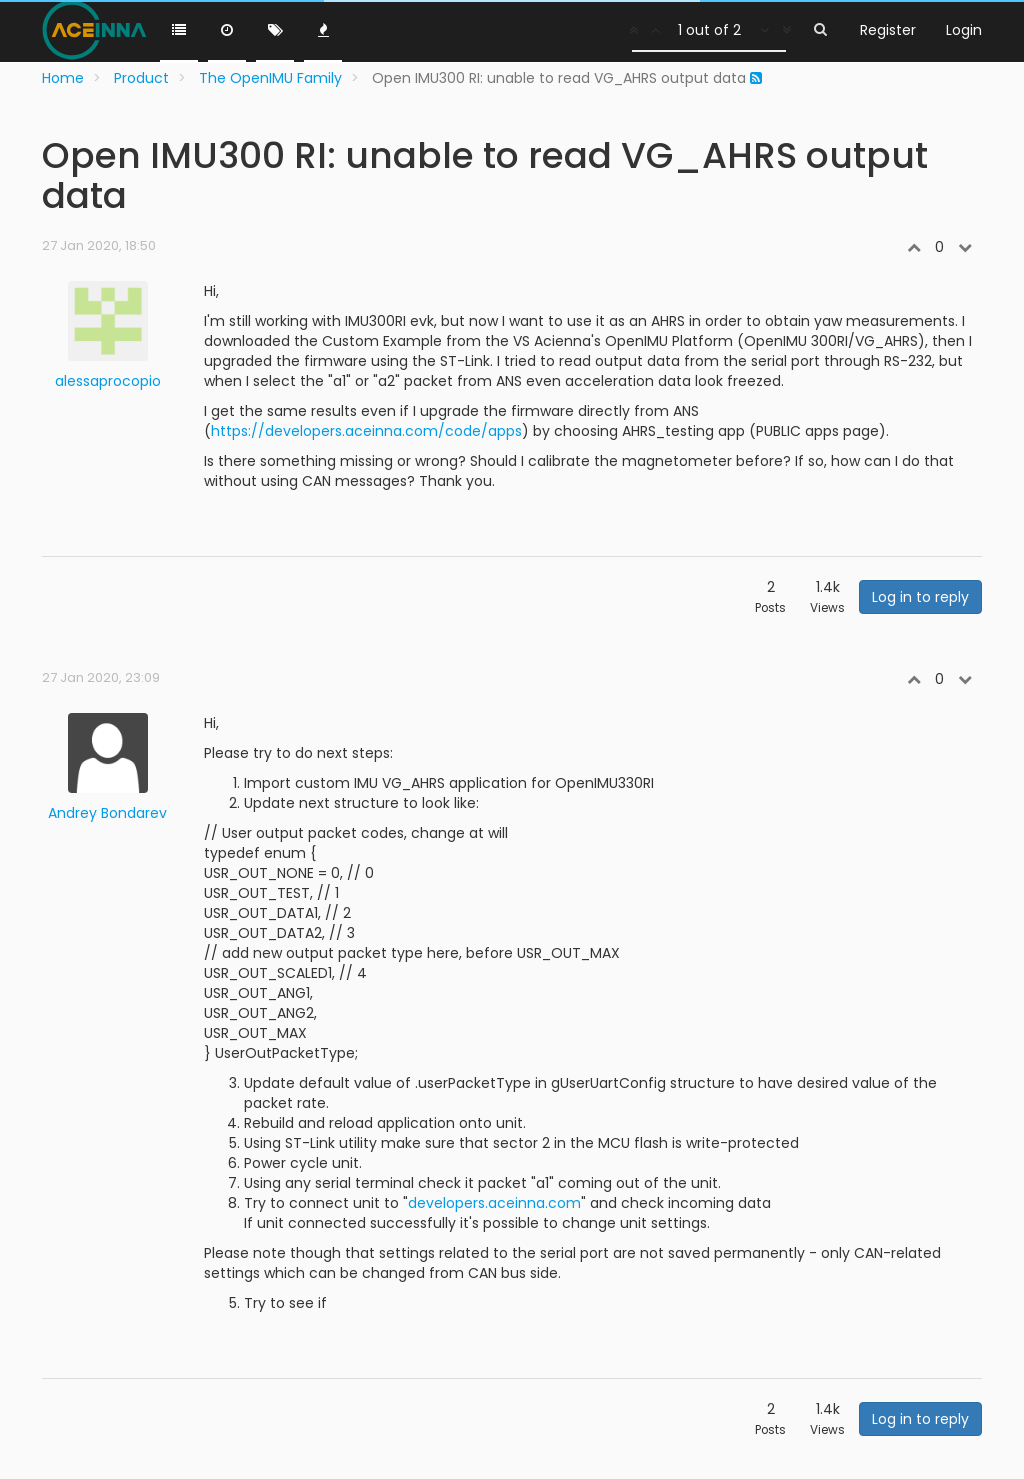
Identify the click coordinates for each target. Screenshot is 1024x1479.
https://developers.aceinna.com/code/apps (366, 431)
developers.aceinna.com (494, 1203)
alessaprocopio (108, 381)
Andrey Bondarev (107, 813)
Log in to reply (920, 597)
